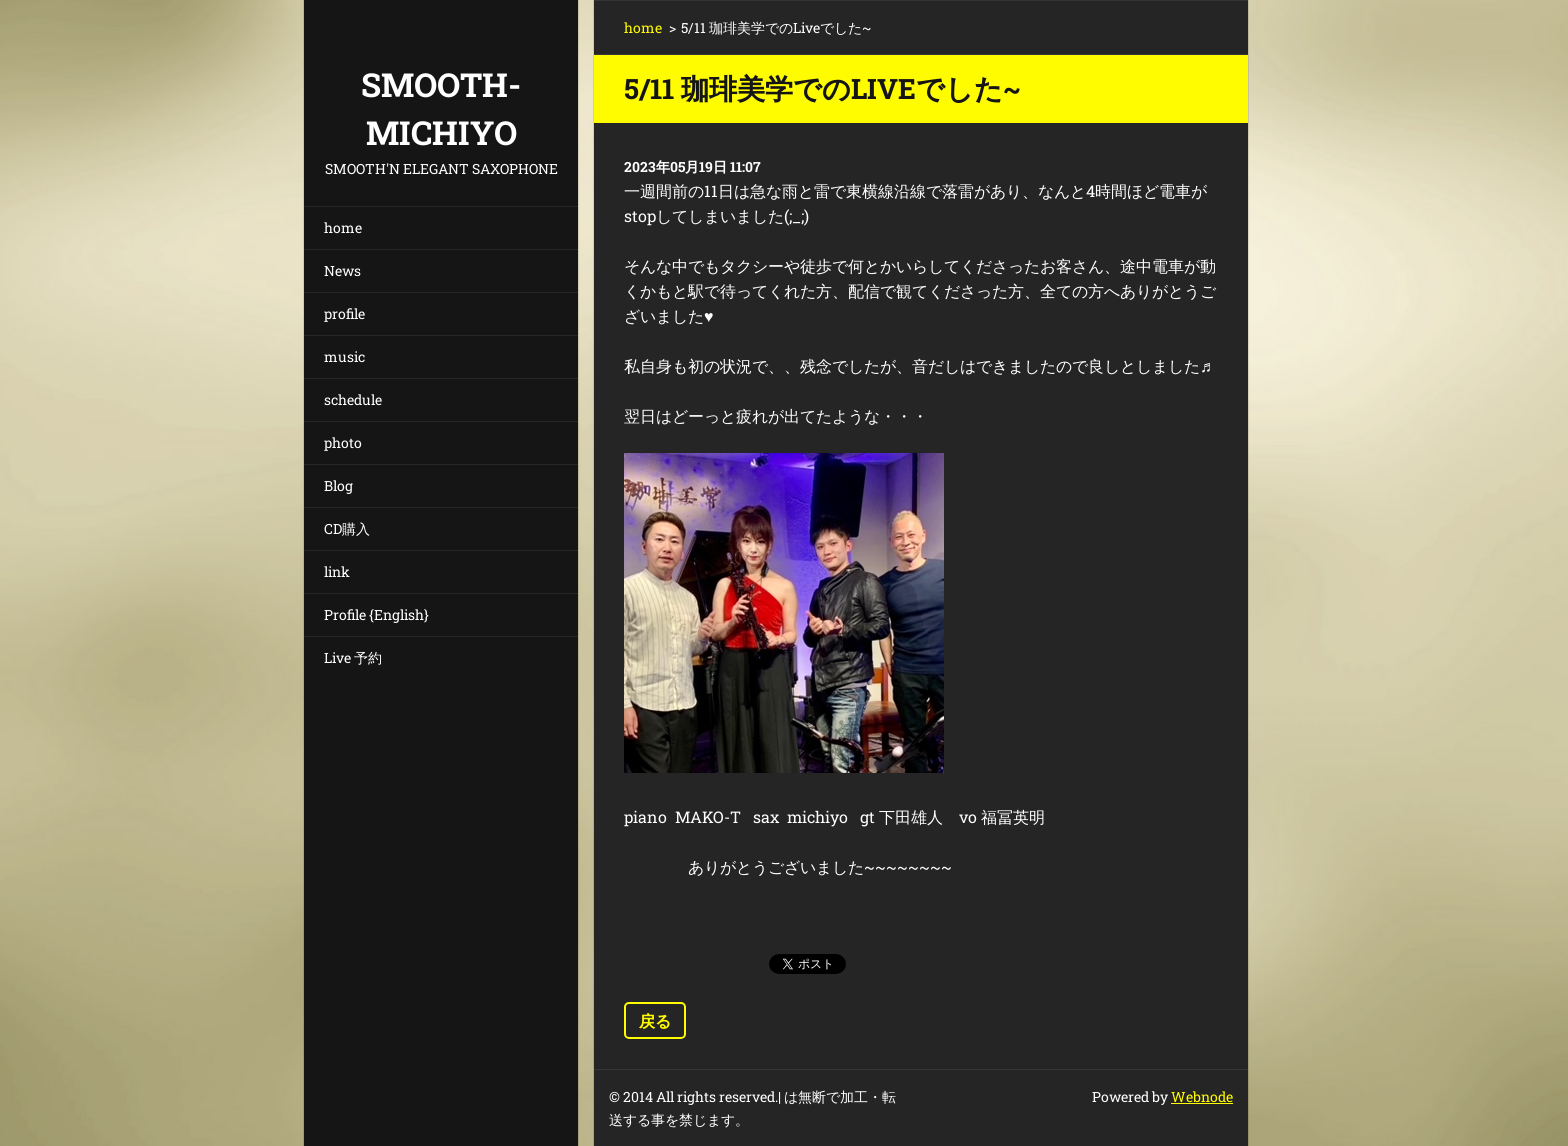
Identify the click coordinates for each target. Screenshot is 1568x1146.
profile (344, 313)
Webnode (1202, 1096)
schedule (353, 399)
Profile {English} (376, 614)
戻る (655, 1020)
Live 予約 (353, 657)
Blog (338, 485)
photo (343, 442)
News (342, 270)
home (343, 227)
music (344, 356)
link (337, 571)
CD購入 (347, 528)
